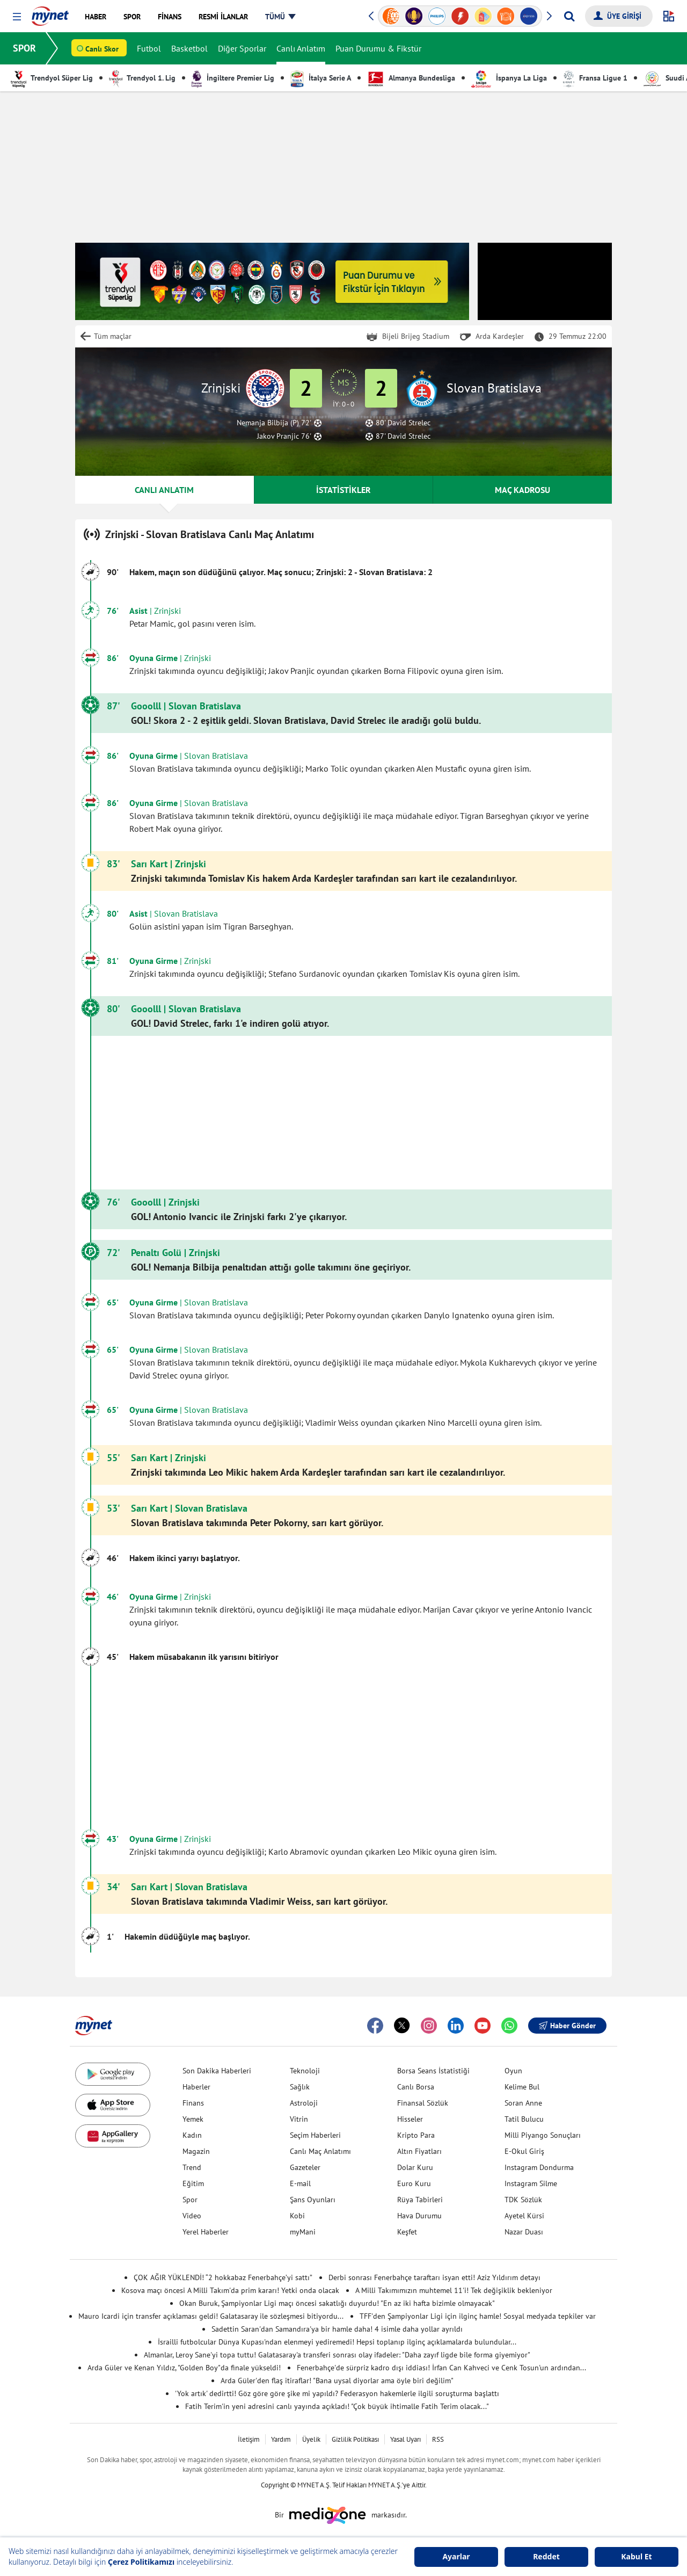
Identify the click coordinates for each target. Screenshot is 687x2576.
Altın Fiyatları (419, 2151)
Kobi (297, 2216)
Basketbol (189, 48)
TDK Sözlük (523, 2199)
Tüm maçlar (112, 336)
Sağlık (300, 2087)
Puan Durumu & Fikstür (378, 48)
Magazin (196, 2151)
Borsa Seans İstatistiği (433, 2071)
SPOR (24, 48)
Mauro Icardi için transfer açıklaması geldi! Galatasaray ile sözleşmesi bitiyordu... (211, 2316)
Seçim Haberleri (315, 2135)
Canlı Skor (102, 49)
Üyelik (311, 2439)
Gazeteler (305, 2167)
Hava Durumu (419, 2216)
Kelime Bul (522, 2087)
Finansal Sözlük (422, 2103)
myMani (303, 2232)
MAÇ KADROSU (522, 489)
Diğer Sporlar (242, 48)
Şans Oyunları (312, 2199)
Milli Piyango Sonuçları (543, 2135)
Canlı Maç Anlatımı (320, 2151)
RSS (438, 2439)
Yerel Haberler (205, 2232)
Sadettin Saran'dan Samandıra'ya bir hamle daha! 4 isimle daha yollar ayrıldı (337, 2329)
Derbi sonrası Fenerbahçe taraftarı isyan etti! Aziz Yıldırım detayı (434, 2277)
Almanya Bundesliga (411, 78)
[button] (17, 17)
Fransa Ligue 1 (595, 78)
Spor (190, 2199)
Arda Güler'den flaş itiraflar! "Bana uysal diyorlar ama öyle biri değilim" (337, 2380)
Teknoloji (305, 2071)
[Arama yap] (569, 16)
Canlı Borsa (415, 2087)
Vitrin (299, 2119)
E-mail (300, 2183)
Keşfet (407, 2232)
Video (191, 2216)
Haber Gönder (567, 2025)
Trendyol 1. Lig (142, 78)
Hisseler (410, 2119)
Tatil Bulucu (524, 2119)
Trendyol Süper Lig (52, 78)
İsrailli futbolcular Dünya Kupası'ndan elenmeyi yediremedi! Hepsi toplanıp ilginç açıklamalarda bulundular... (337, 2342)
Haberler (196, 2087)
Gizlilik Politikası (355, 2439)
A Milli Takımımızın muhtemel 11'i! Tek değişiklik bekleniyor (453, 2290)
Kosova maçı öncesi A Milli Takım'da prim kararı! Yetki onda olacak (230, 2290)
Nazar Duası (524, 2232)
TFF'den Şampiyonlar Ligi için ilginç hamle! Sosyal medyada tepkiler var (478, 2316)
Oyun (513, 2071)
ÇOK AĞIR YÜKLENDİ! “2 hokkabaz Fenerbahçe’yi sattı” (223, 2277)
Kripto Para (416, 2135)
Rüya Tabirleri (420, 2199)
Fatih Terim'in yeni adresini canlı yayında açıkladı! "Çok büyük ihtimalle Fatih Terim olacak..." (337, 2406)
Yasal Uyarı (405, 2439)
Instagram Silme (531, 2183)
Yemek (192, 2119)
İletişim (249, 2439)
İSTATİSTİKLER (343, 489)
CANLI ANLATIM (164, 489)
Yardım (281, 2439)
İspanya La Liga (509, 78)
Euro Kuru (414, 2183)
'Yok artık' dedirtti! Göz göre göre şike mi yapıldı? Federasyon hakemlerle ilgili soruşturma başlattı (337, 2393)
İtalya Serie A (320, 78)
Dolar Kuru (415, 2167)
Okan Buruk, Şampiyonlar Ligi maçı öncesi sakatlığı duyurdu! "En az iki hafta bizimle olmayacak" (337, 2303)
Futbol (149, 48)
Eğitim (193, 2183)
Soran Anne (523, 2103)
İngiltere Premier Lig (233, 78)
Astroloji (304, 2103)
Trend (191, 2167)
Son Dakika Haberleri (216, 2071)
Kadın (192, 2135)
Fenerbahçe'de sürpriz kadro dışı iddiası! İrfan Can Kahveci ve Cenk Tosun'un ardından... (441, 2367)
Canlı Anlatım (300, 48)
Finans (193, 2103)
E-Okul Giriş (524, 2151)
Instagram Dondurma (539, 2167)
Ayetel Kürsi (524, 2216)
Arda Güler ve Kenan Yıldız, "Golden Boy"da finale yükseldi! (184, 2367)
